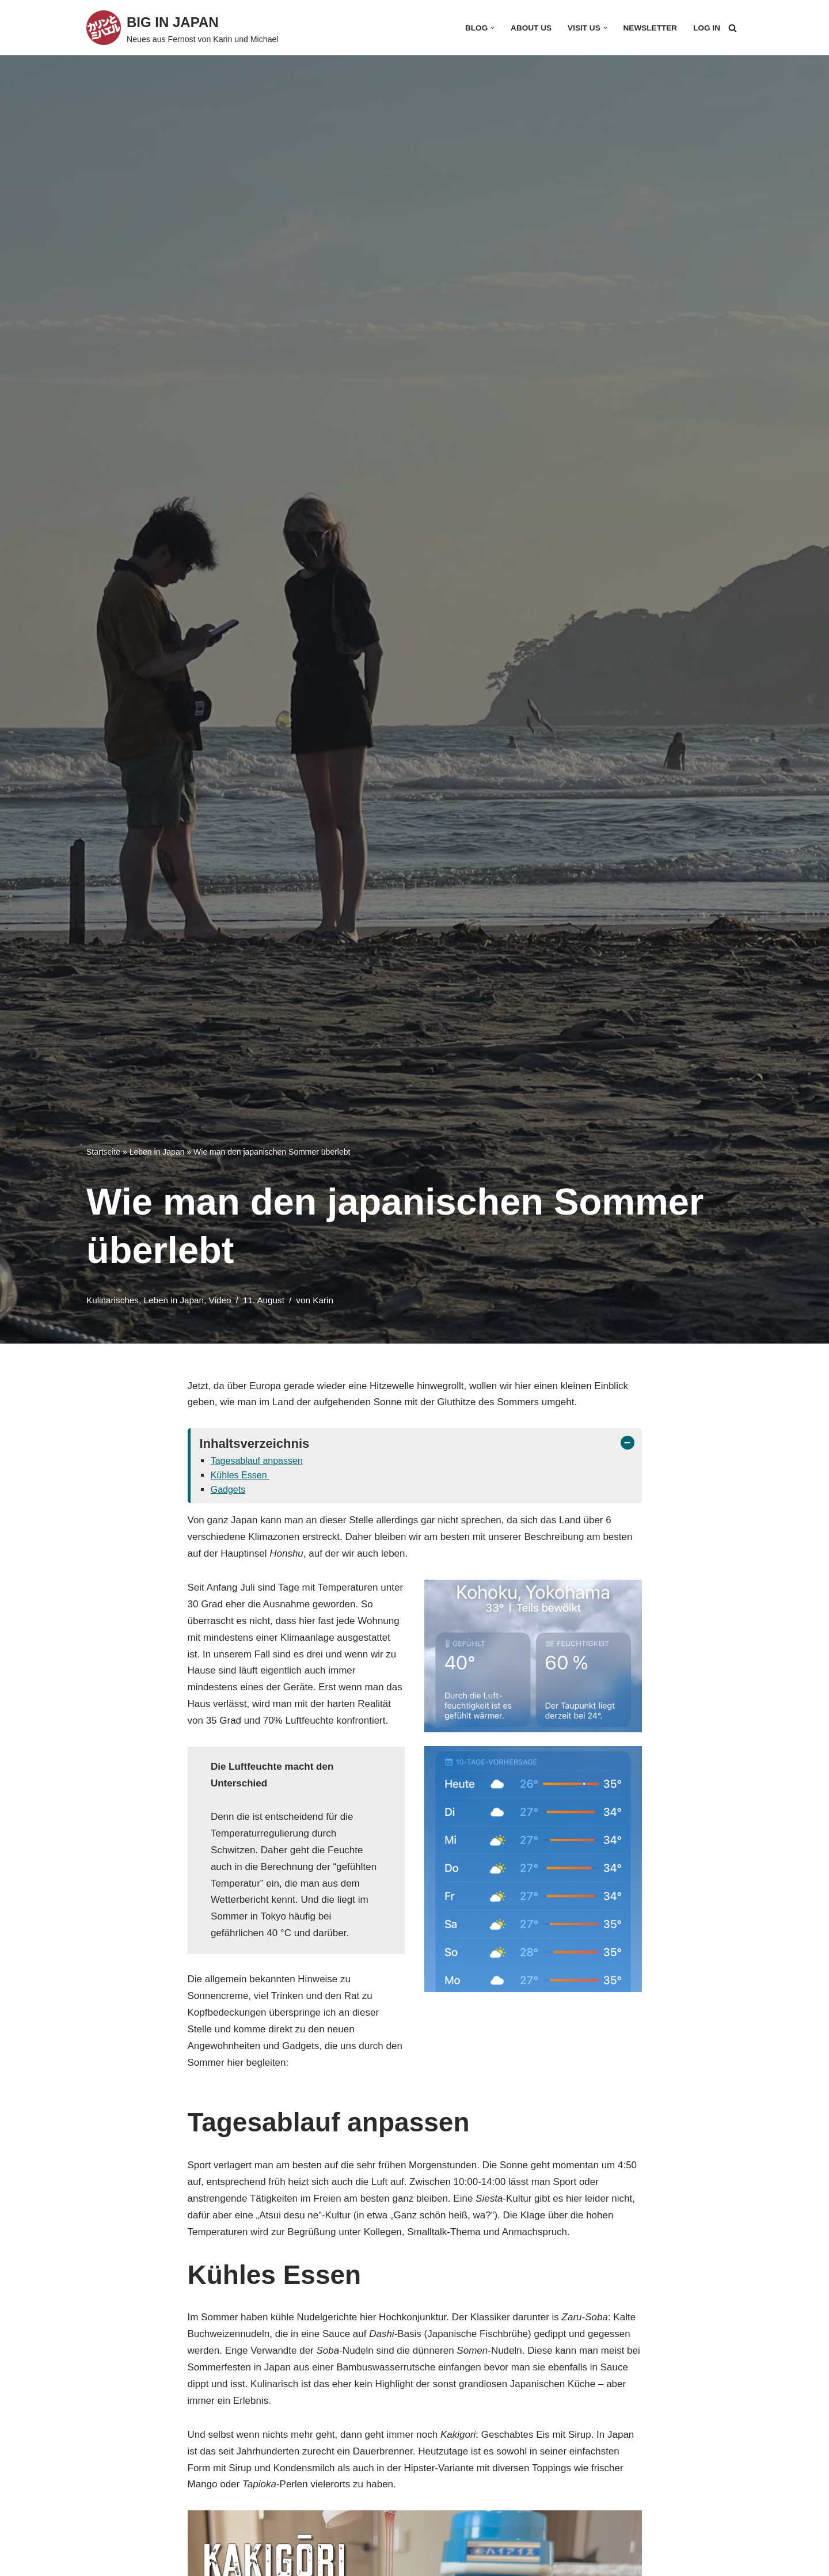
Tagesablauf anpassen (257, 1461)
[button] (492, 28)
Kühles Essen (240, 1475)
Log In (706, 28)
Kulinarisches (112, 1300)
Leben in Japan (157, 1151)
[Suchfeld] (732, 28)
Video (220, 1300)
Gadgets (228, 1489)
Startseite (103, 1151)
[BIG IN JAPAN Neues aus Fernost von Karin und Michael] (182, 27)
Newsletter (650, 28)
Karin (323, 1300)
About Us (531, 28)
